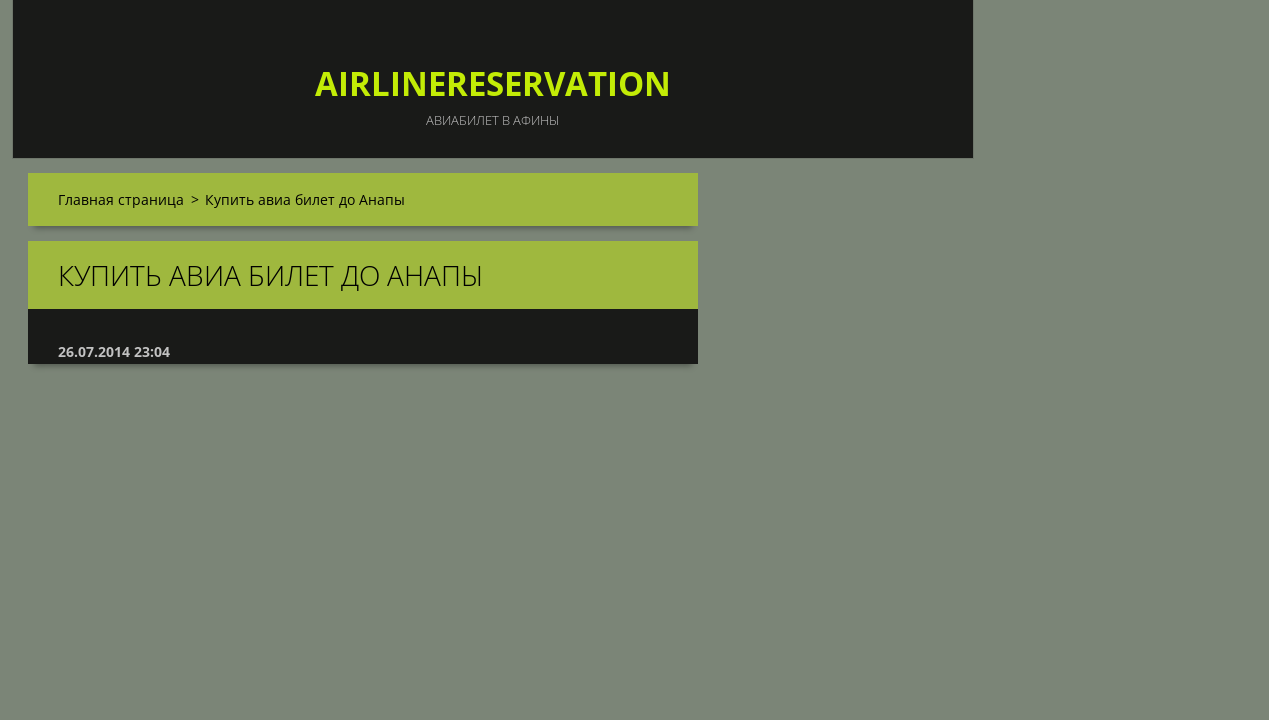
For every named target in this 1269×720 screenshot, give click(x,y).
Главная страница (121, 199)
